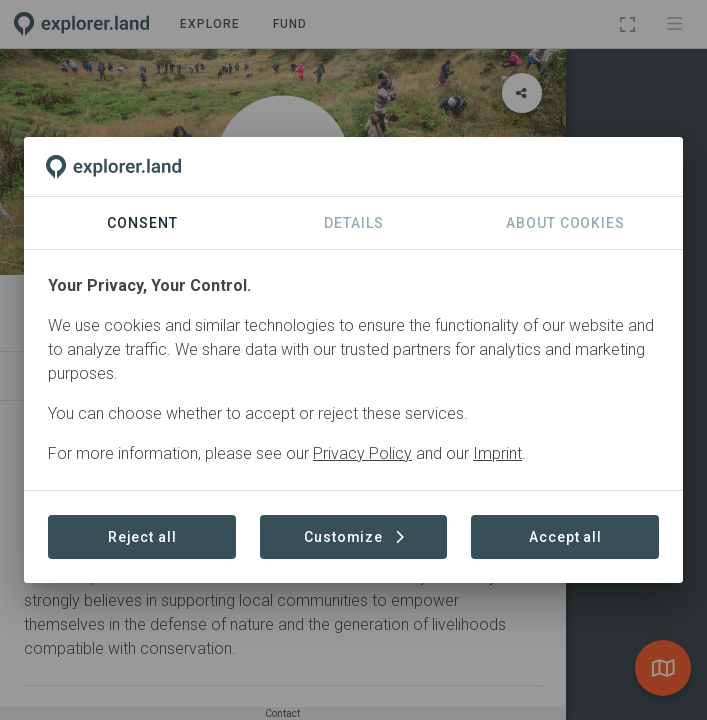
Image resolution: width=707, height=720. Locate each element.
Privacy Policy (362, 453)
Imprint (497, 453)
